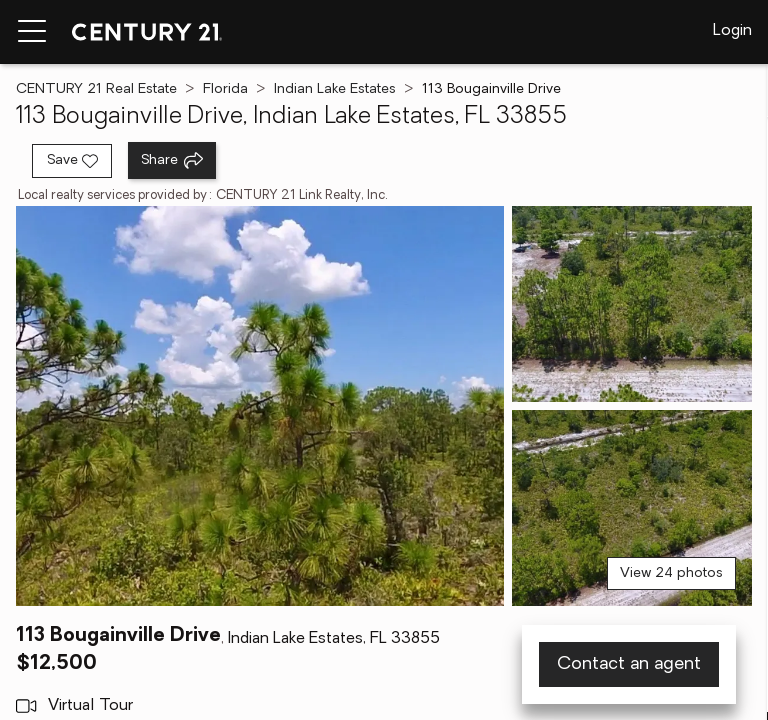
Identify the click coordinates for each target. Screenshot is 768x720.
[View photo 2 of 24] (632, 304)
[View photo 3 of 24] (632, 508)
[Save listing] (72, 161)
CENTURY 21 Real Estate (96, 89)
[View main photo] (260, 406)
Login (732, 31)
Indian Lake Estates (335, 89)
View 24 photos (671, 573)
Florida (225, 89)
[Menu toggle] (32, 32)
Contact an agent (629, 664)
